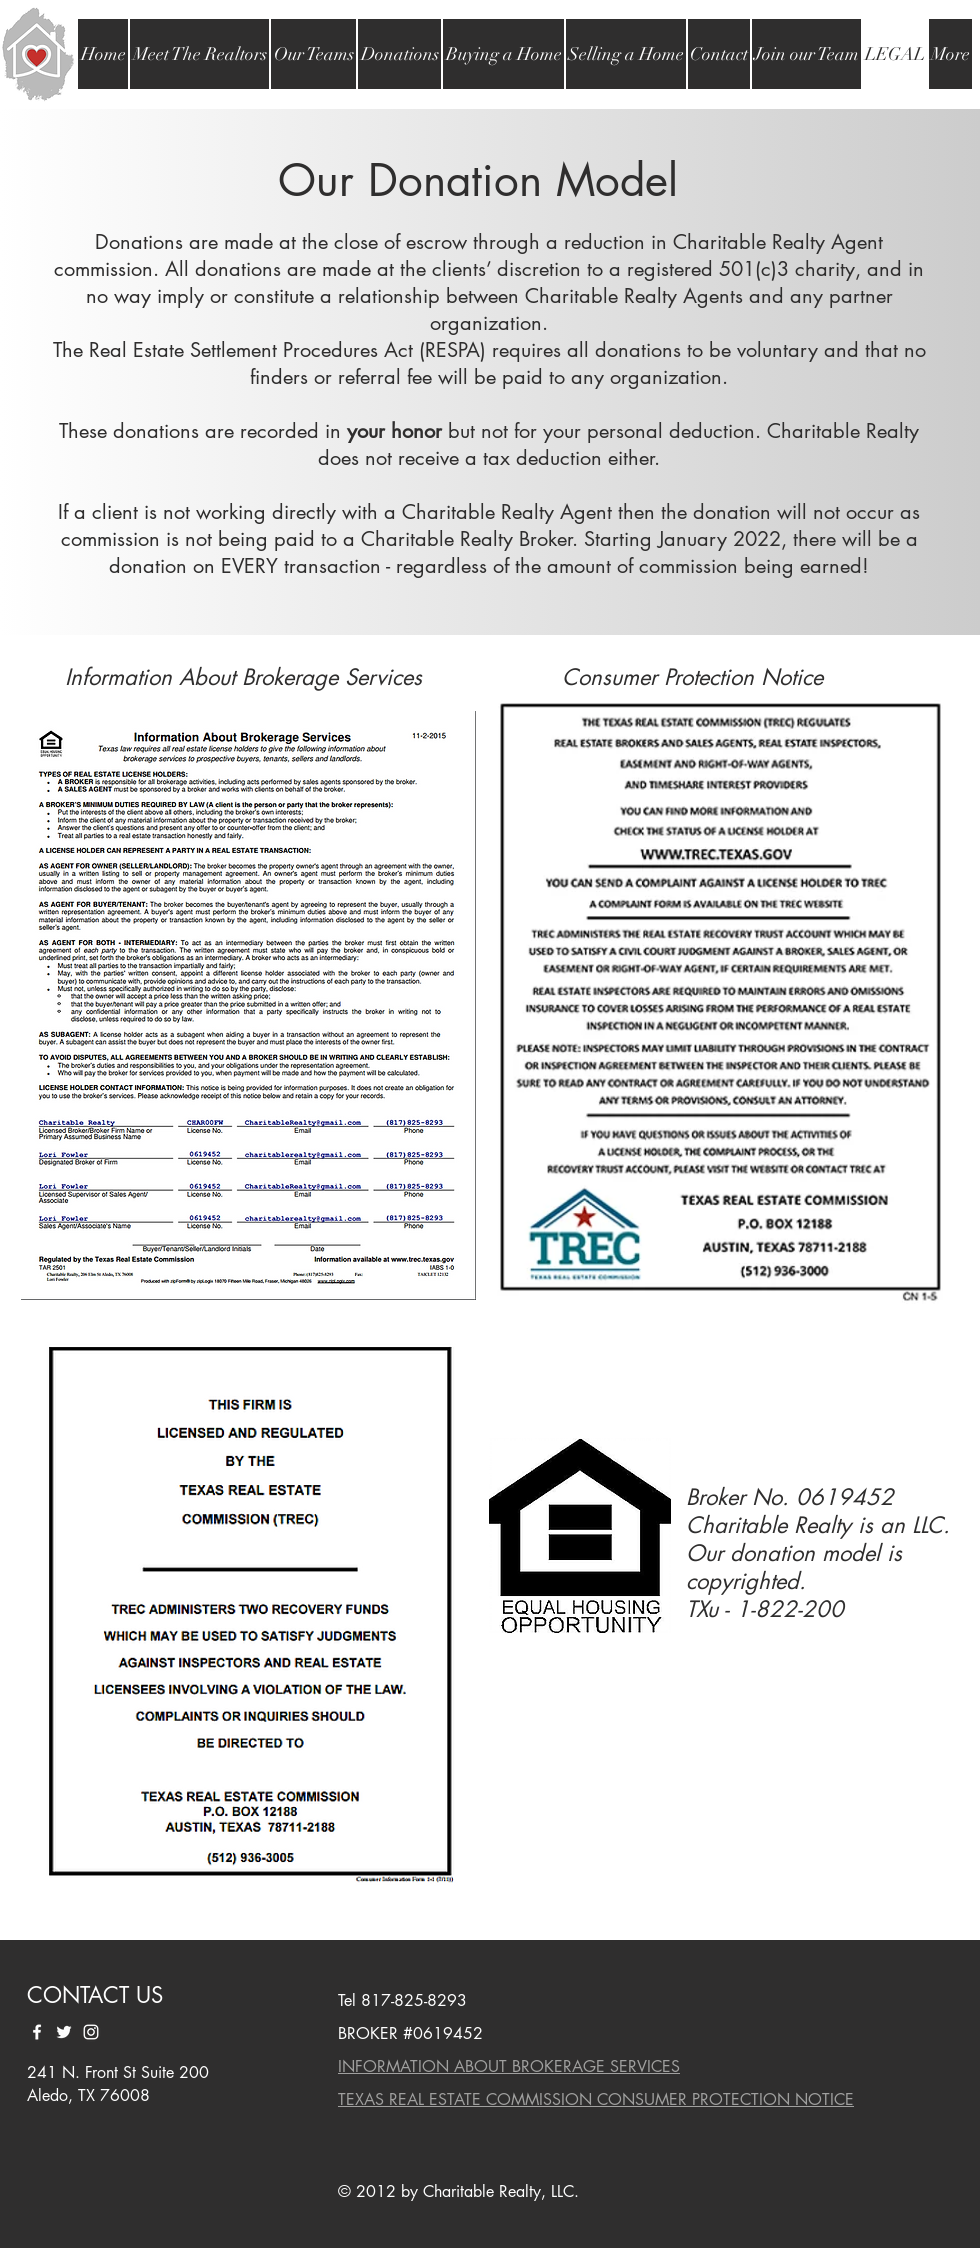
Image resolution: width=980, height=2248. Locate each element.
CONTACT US (95, 1995)
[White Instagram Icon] (91, 2032)
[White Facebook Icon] (37, 2032)
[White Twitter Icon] (64, 2032)
